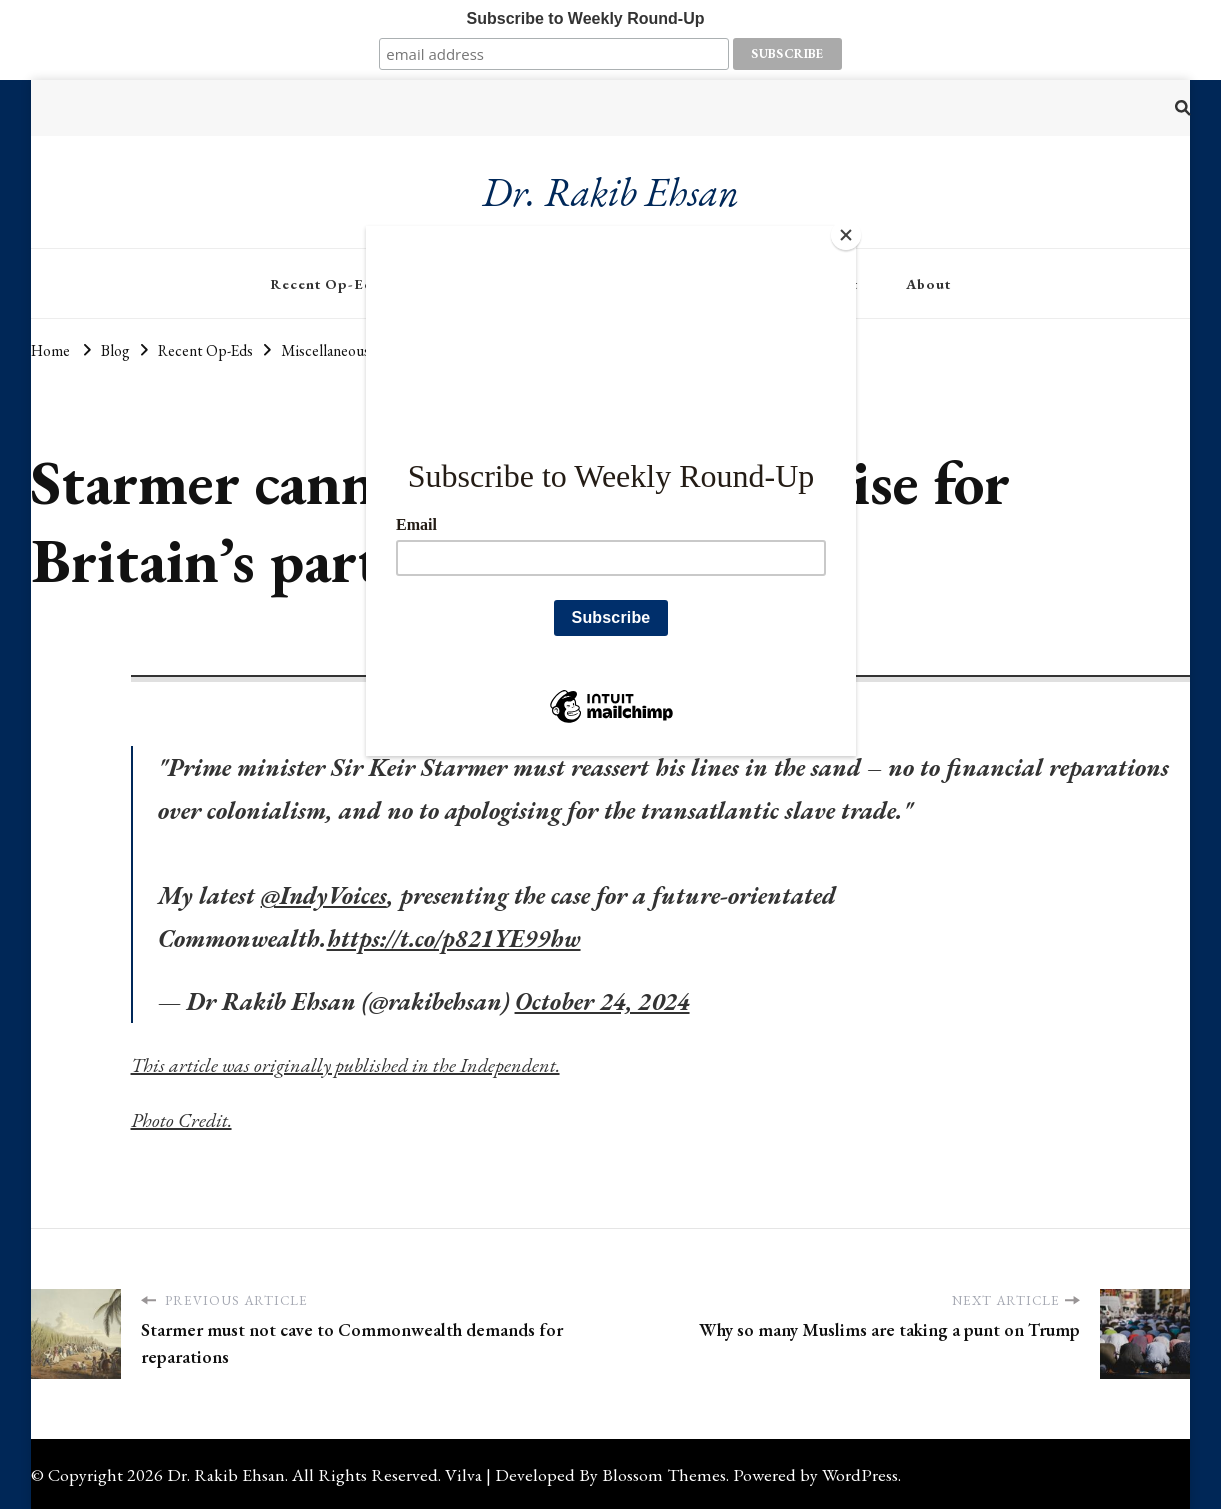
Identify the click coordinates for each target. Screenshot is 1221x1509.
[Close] (851, 231)
